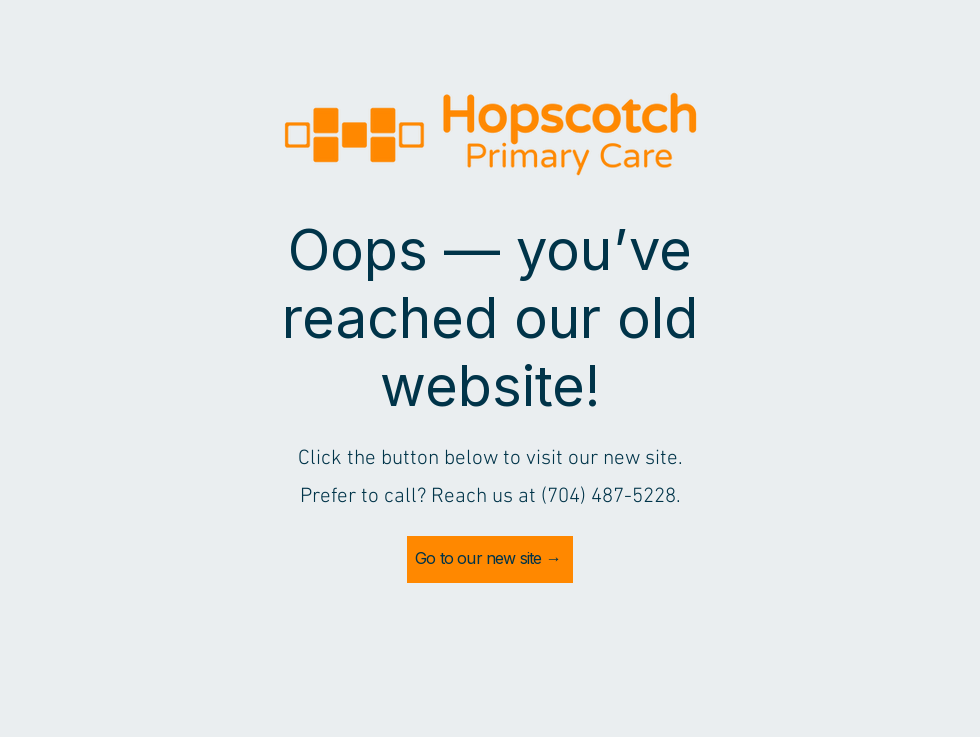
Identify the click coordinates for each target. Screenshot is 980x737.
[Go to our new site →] (490, 559)
